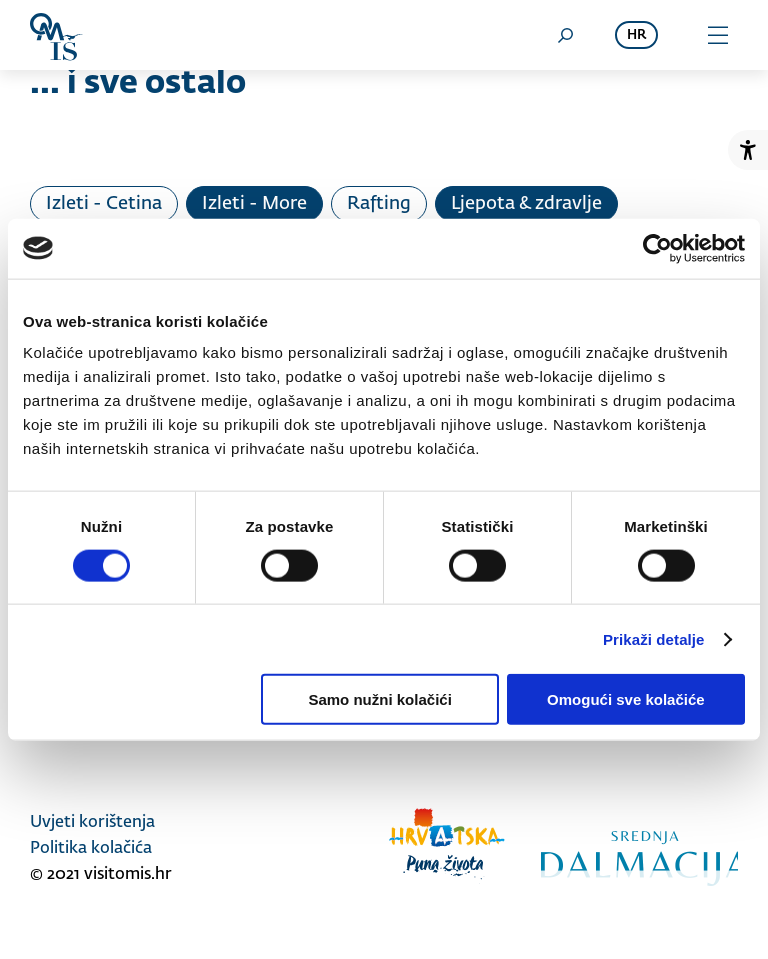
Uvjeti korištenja (92, 823)
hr (636, 35)
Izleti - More (254, 204)
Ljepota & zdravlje (526, 204)
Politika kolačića (91, 849)
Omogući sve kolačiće (626, 699)
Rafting (379, 204)
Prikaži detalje (654, 638)
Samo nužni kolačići (379, 699)
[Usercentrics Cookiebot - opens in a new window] (657, 248)
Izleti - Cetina (104, 204)
